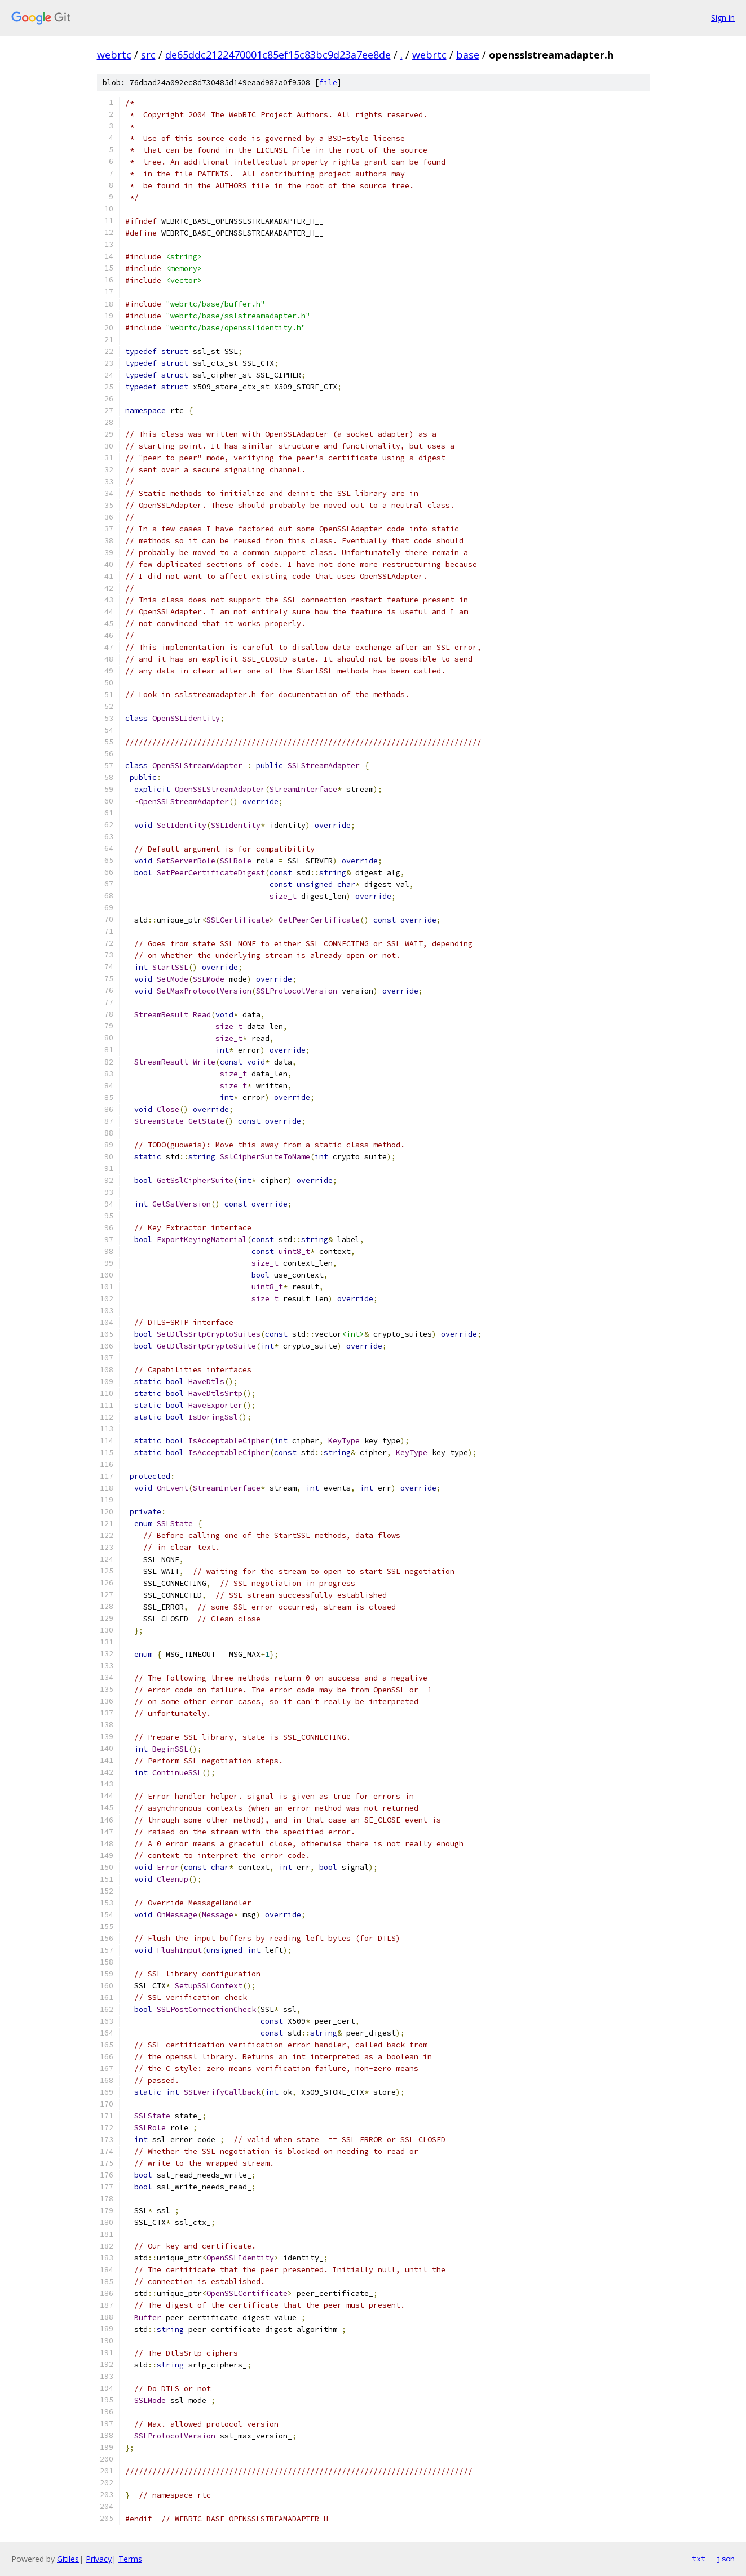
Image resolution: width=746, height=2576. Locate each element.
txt (698, 2558)
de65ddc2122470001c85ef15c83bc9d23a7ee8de (278, 54)
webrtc (114, 54)
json (726, 2558)
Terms (130, 2558)
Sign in (723, 17)
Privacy (99, 2558)
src (148, 54)
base (467, 54)
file (328, 82)
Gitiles (68, 2558)
